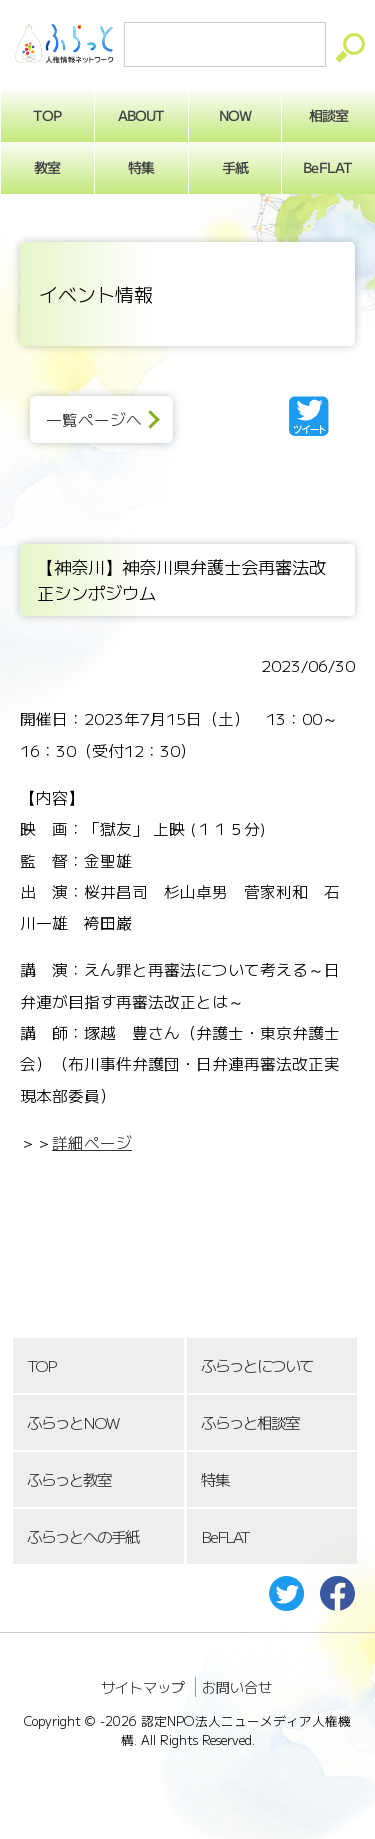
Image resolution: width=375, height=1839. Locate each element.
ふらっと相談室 (250, 1422)
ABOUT (141, 115)
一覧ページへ (94, 419)
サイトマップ (143, 1687)
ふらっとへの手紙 (83, 1536)
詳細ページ (92, 1142)
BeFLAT (225, 1536)
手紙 (235, 167)
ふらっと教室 (69, 1479)
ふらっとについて (257, 1365)
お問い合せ (237, 1687)
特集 (141, 167)
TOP (41, 1365)
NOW (235, 115)
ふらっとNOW (72, 1422)
